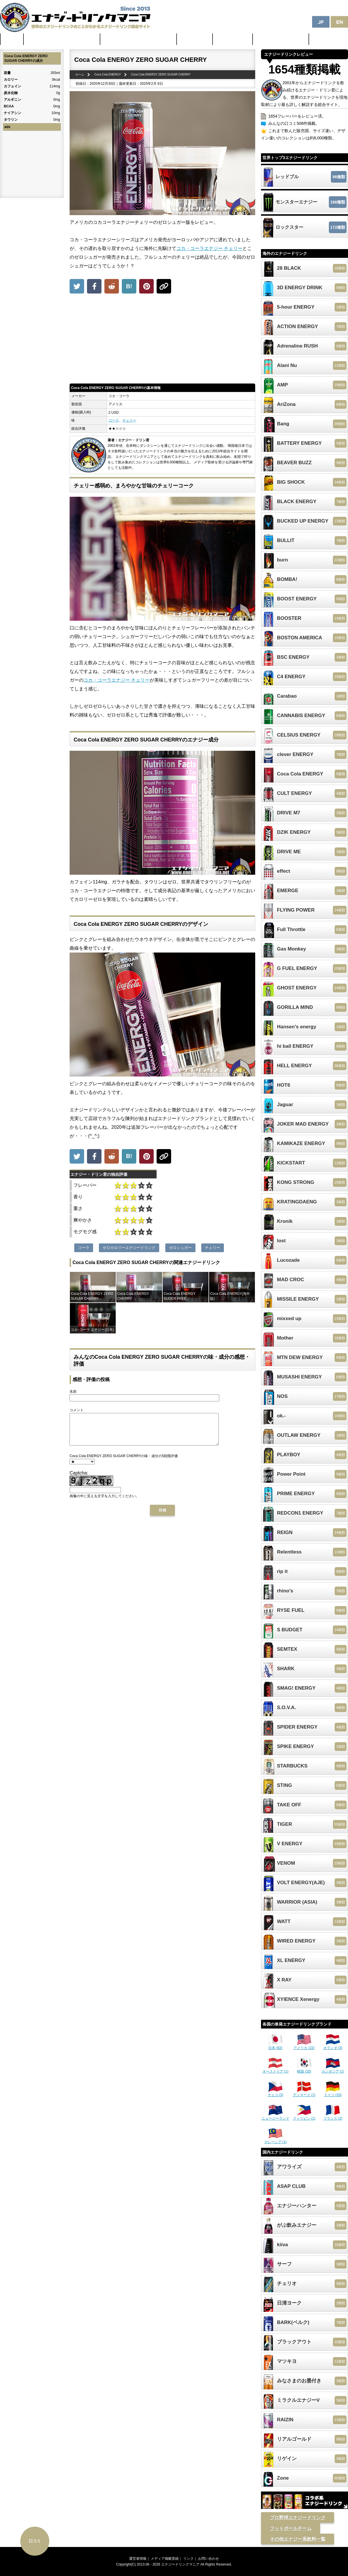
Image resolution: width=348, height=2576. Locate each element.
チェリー (129, 420)
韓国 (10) (304, 2069)
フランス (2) (332, 2116)
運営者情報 (137, 2559)
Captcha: (79, 1479)
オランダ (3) (332, 2046)
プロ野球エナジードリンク (297, 2517)
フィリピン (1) (304, 2116)
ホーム (12, 39)
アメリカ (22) (304, 2046)
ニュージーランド (275, 2116)
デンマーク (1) (304, 2093)
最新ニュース (195, 39)
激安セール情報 (233, 39)
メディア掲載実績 (165, 2559)
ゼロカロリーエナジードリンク (129, 1247)
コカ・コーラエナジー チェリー (209, 248)
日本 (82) (275, 2046)
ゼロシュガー (180, 1247)
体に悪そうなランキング (281, 39)
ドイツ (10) (333, 2093)
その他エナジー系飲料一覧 (297, 2539)
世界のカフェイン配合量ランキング (62, 39)
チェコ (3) (275, 2093)
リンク (188, 2559)
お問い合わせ (208, 2559)
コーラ (113, 420)
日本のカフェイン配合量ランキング (138, 39)
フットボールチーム (290, 2528)
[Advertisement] (162, 340)
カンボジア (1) (333, 2069)
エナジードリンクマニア (180, 2564)
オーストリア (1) (275, 2069)
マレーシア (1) (275, 2140)
